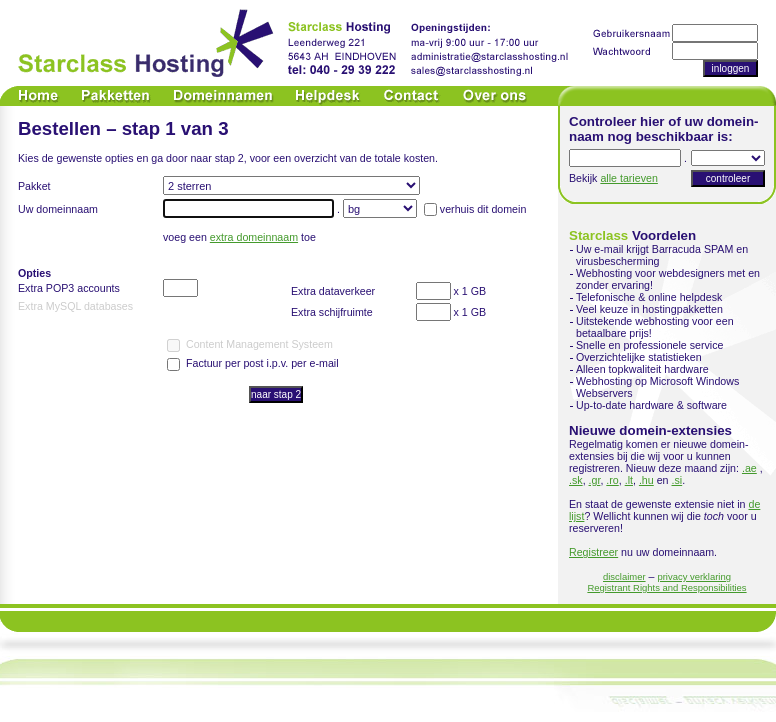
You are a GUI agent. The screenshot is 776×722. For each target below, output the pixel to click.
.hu (646, 480)
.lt (629, 480)
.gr (595, 480)
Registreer (593, 552)
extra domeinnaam (254, 237)
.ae (749, 468)
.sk (576, 480)
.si (677, 480)
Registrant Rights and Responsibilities (666, 587)
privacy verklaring (694, 576)
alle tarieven (628, 178)
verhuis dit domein (483, 209)
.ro (612, 480)
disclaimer (624, 576)
